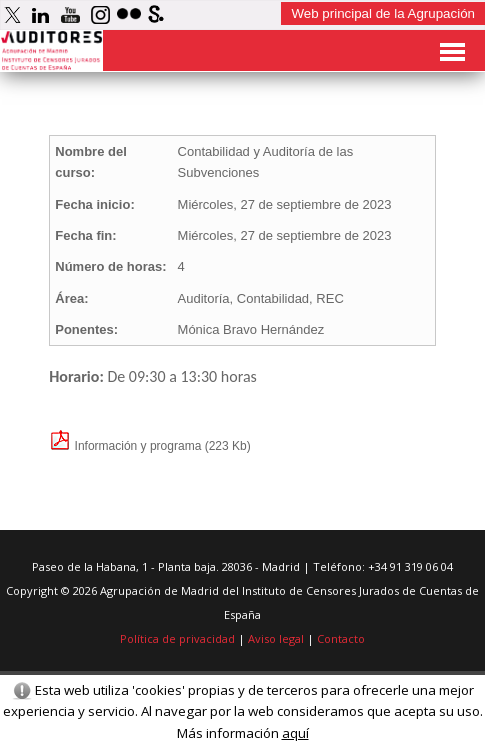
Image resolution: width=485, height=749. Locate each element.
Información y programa (125, 446)
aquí (295, 733)
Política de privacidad (177, 638)
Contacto (341, 638)
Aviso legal (276, 638)
